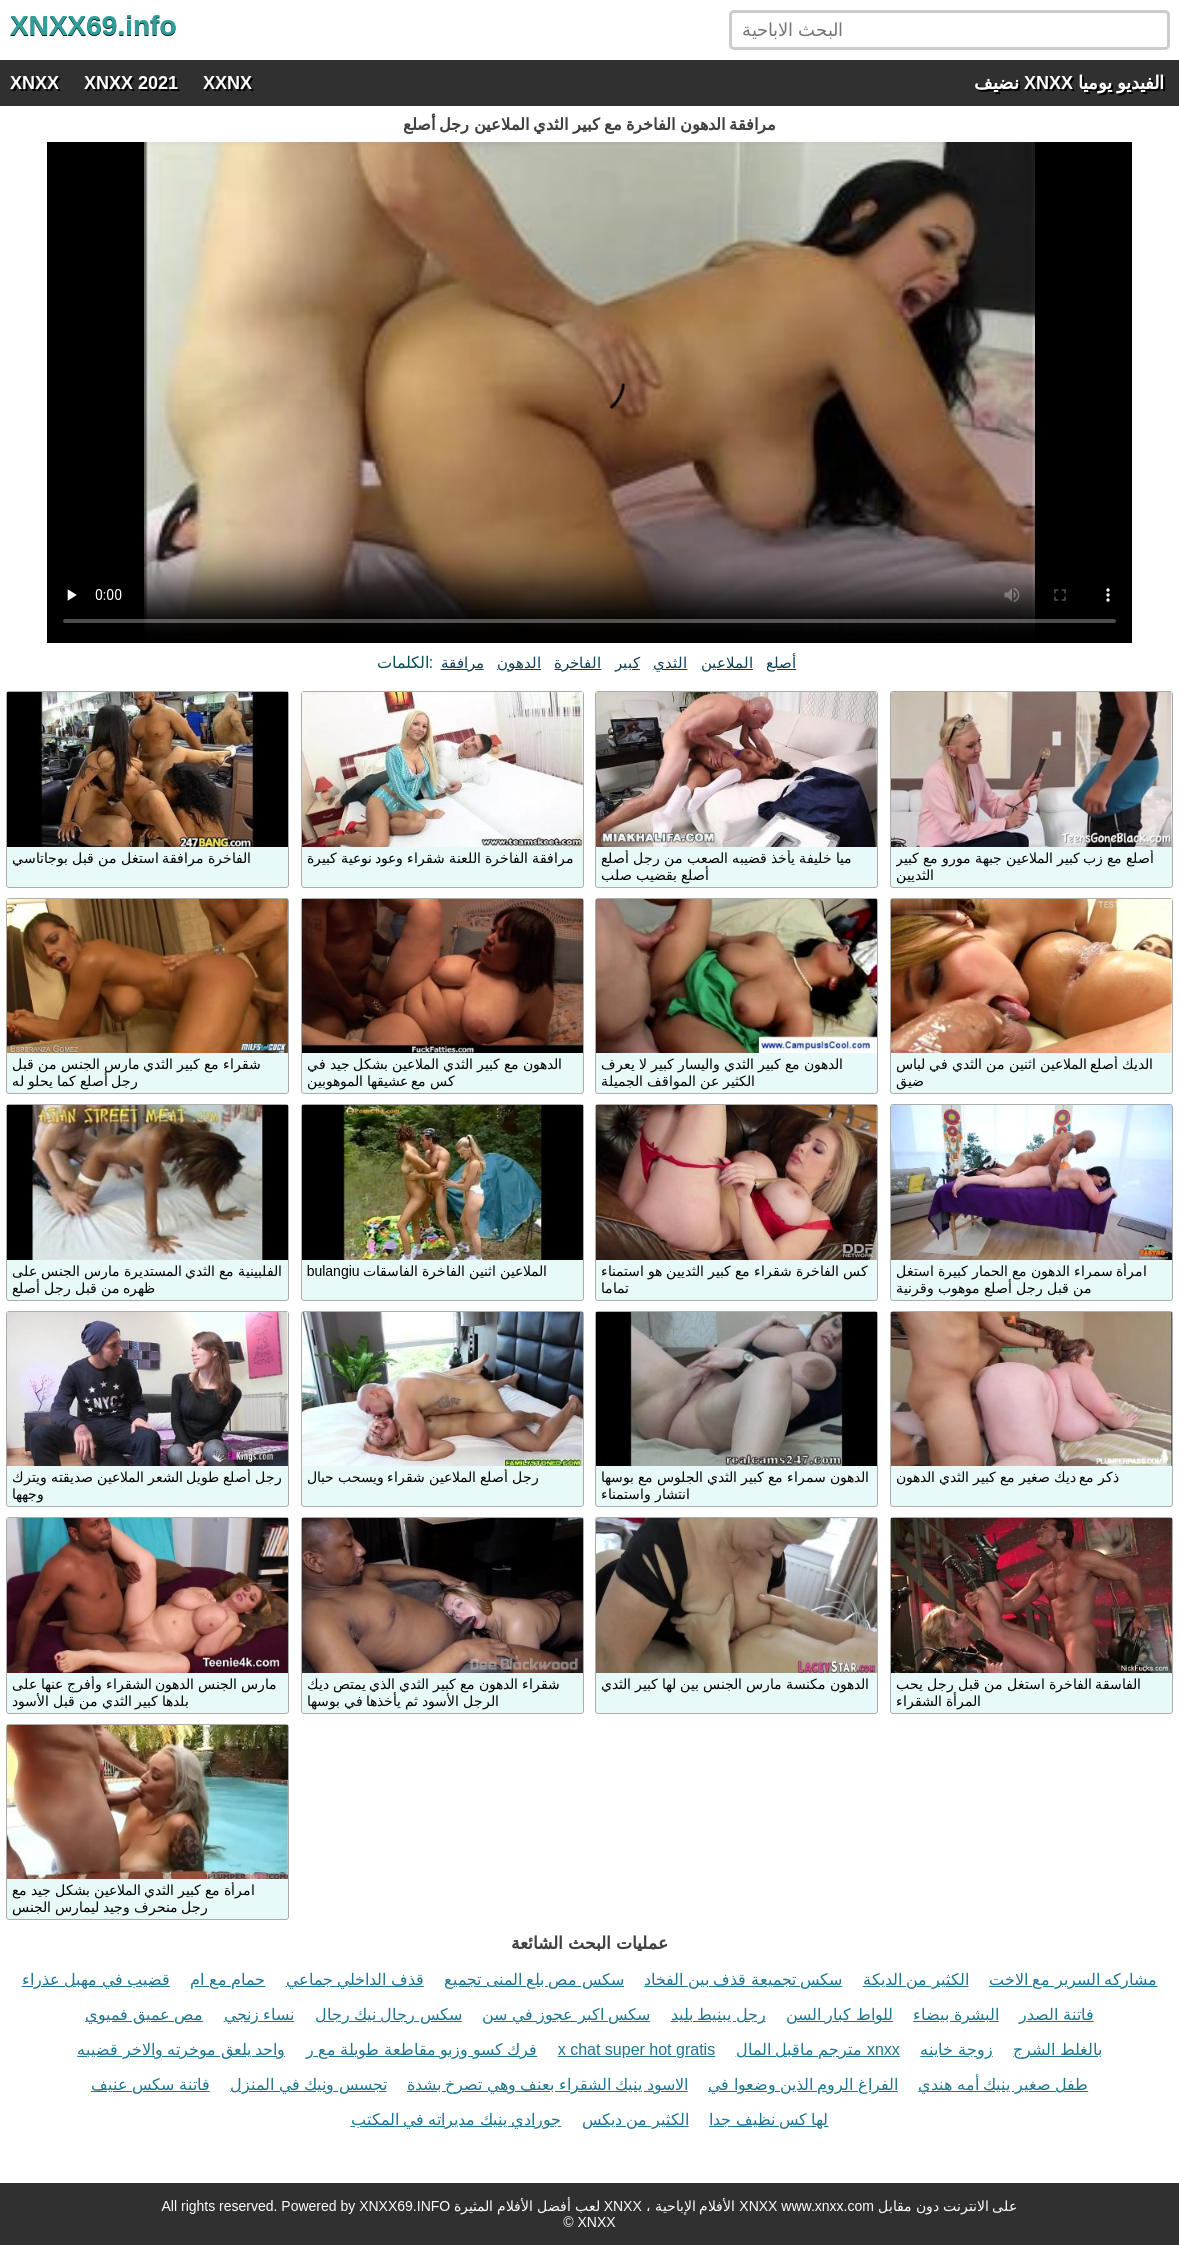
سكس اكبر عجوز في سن (566, 2014)
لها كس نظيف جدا (768, 2119)
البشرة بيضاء (955, 2014)
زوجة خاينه (956, 2049)
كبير (627, 662)
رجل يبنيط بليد (718, 2014)
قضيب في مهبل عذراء (96, 1979)
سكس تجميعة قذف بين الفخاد (743, 1979)
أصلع (781, 662)
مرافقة (462, 662)
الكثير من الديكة (916, 1979)
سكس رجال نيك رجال (388, 2014)
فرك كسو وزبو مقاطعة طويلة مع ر (422, 2049)
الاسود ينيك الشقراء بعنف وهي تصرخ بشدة (547, 2084)
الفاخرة (577, 662)
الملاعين (727, 662)
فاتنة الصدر (1056, 2014)
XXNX (227, 83)
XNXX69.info (93, 25)
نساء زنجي (259, 2014)
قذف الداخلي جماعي (355, 1979)
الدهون (519, 662)
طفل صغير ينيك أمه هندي (1003, 2084)
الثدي (670, 662)
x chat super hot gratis (636, 2049)
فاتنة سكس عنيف (150, 2084)
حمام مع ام (227, 1979)
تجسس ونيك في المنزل (308, 2084)
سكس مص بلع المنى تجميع (534, 1979)
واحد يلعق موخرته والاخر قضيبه (181, 2049)
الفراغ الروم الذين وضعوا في (803, 2084)
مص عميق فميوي (144, 2014)
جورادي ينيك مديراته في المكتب (456, 2119)
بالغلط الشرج (1057, 2049)
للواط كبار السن (839, 2014)
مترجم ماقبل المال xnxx (818, 2049)
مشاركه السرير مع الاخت (1073, 1979)
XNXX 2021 (131, 83)
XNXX (34, 83)
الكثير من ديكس (635, 2119)
